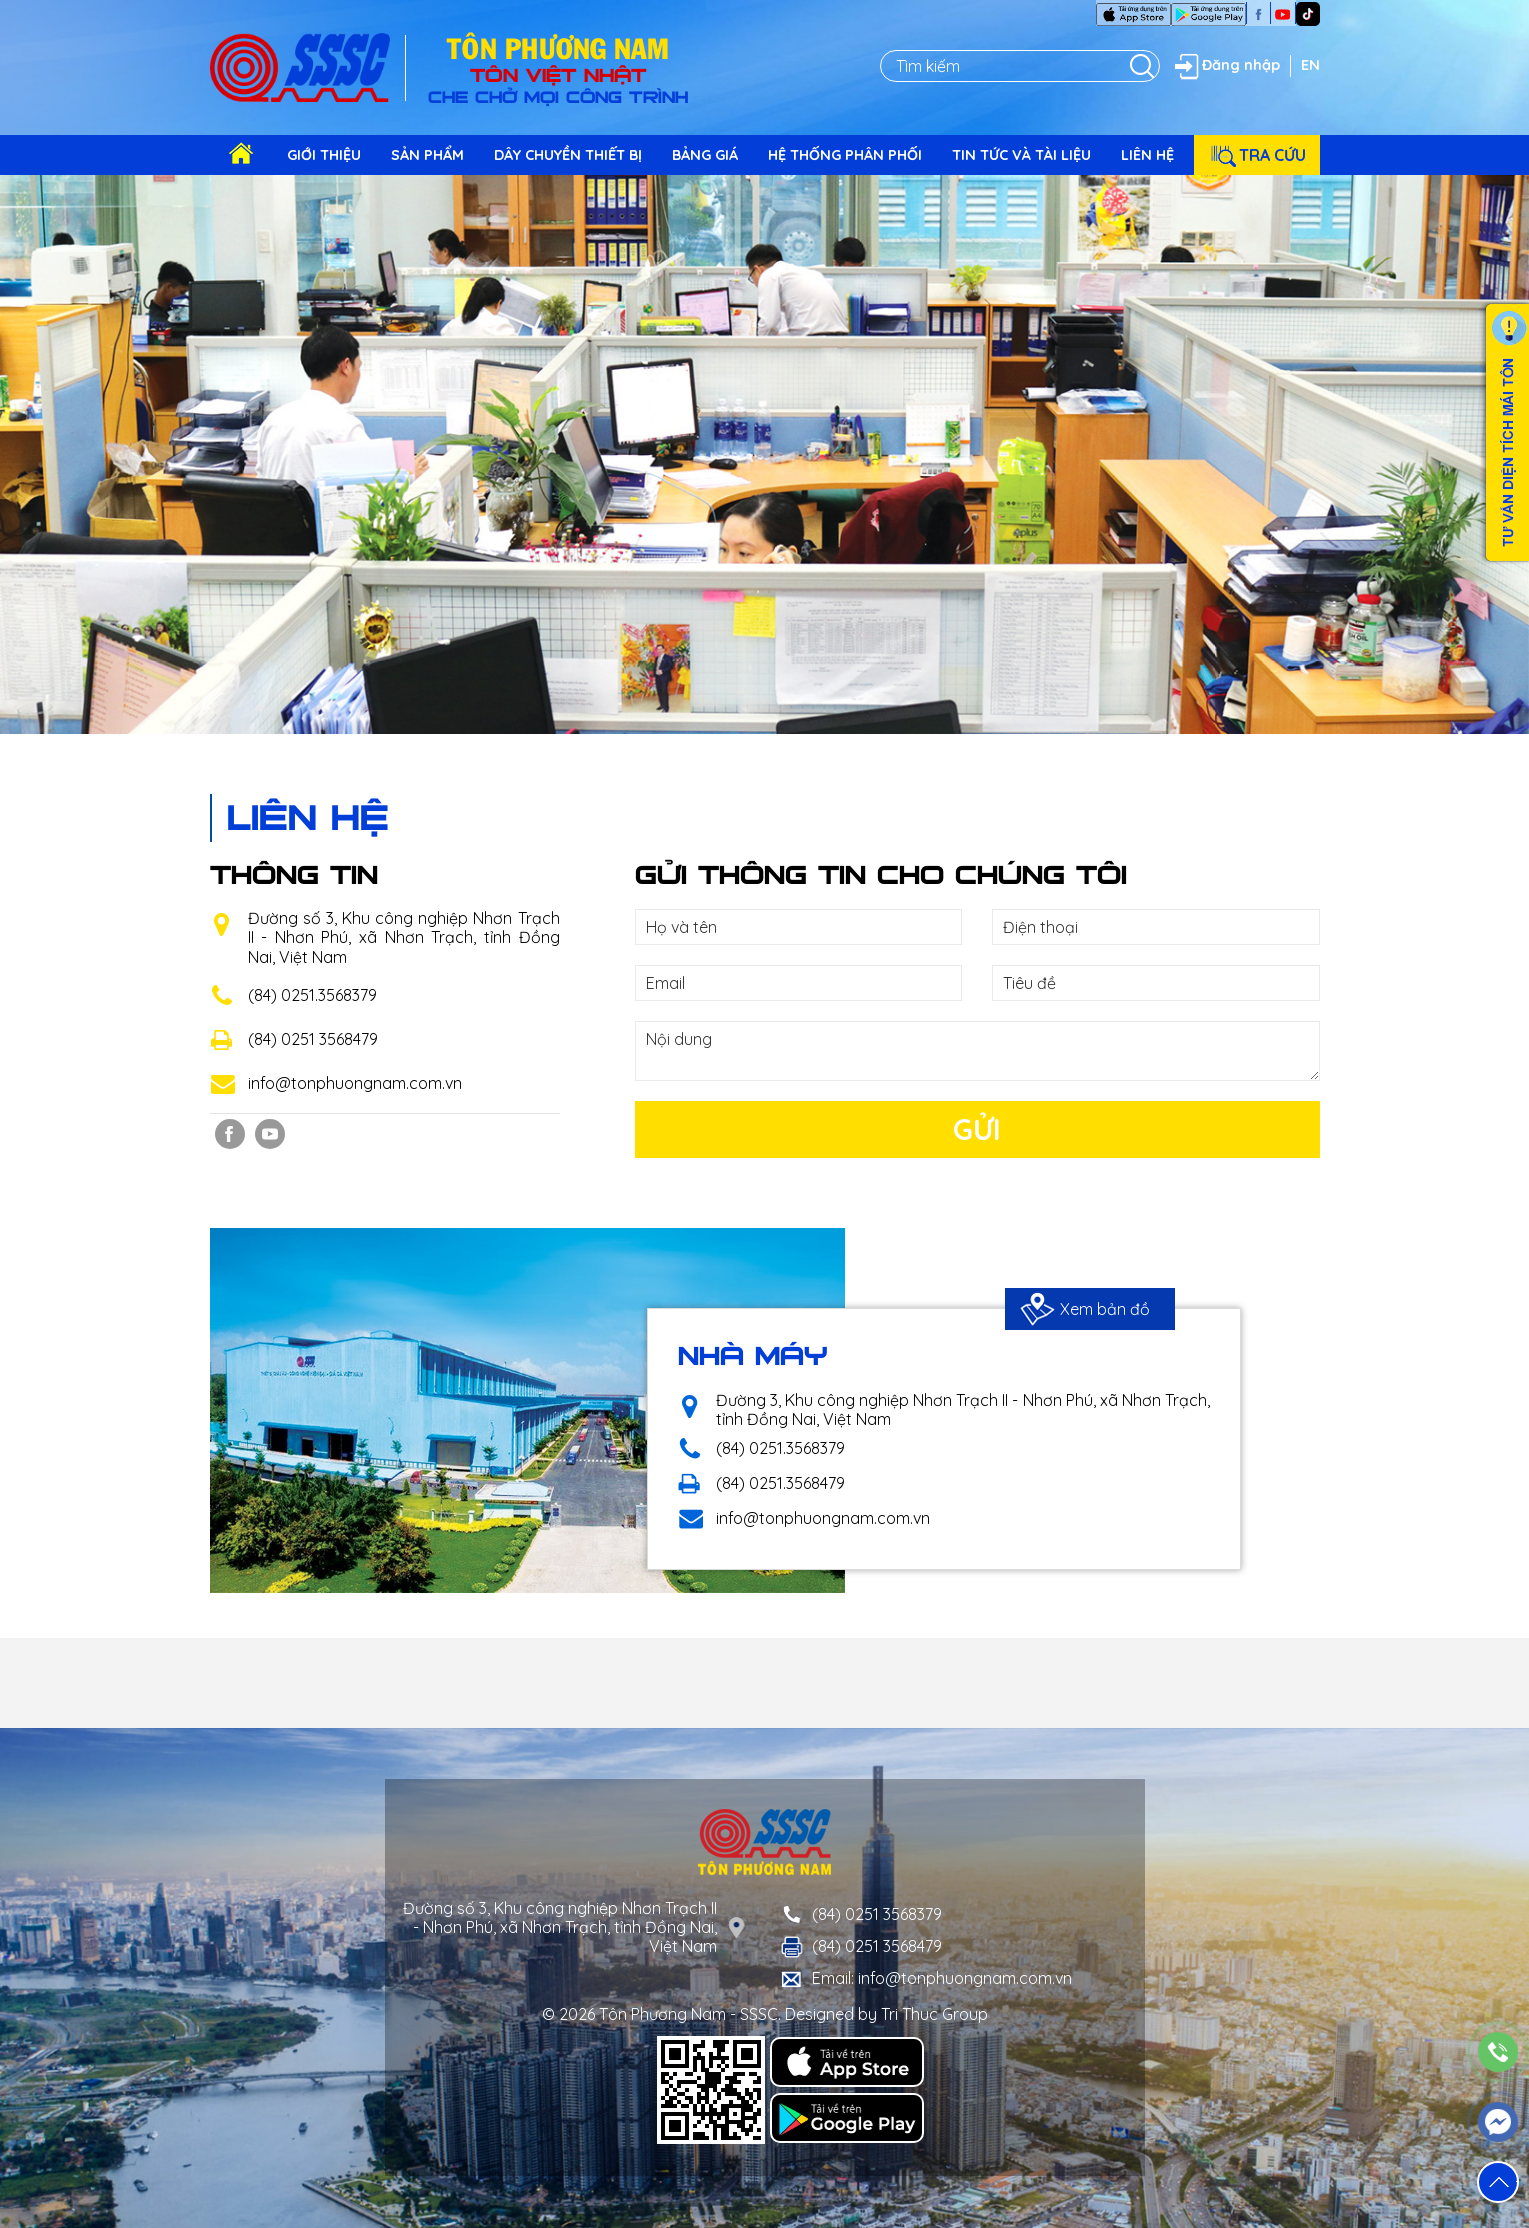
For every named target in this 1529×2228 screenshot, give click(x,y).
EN (1310, 65)
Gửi (977, 1129)
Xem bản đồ (1085, 1309)
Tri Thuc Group (934, 2014)
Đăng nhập (1225, 66)
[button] (1498, 2182)
